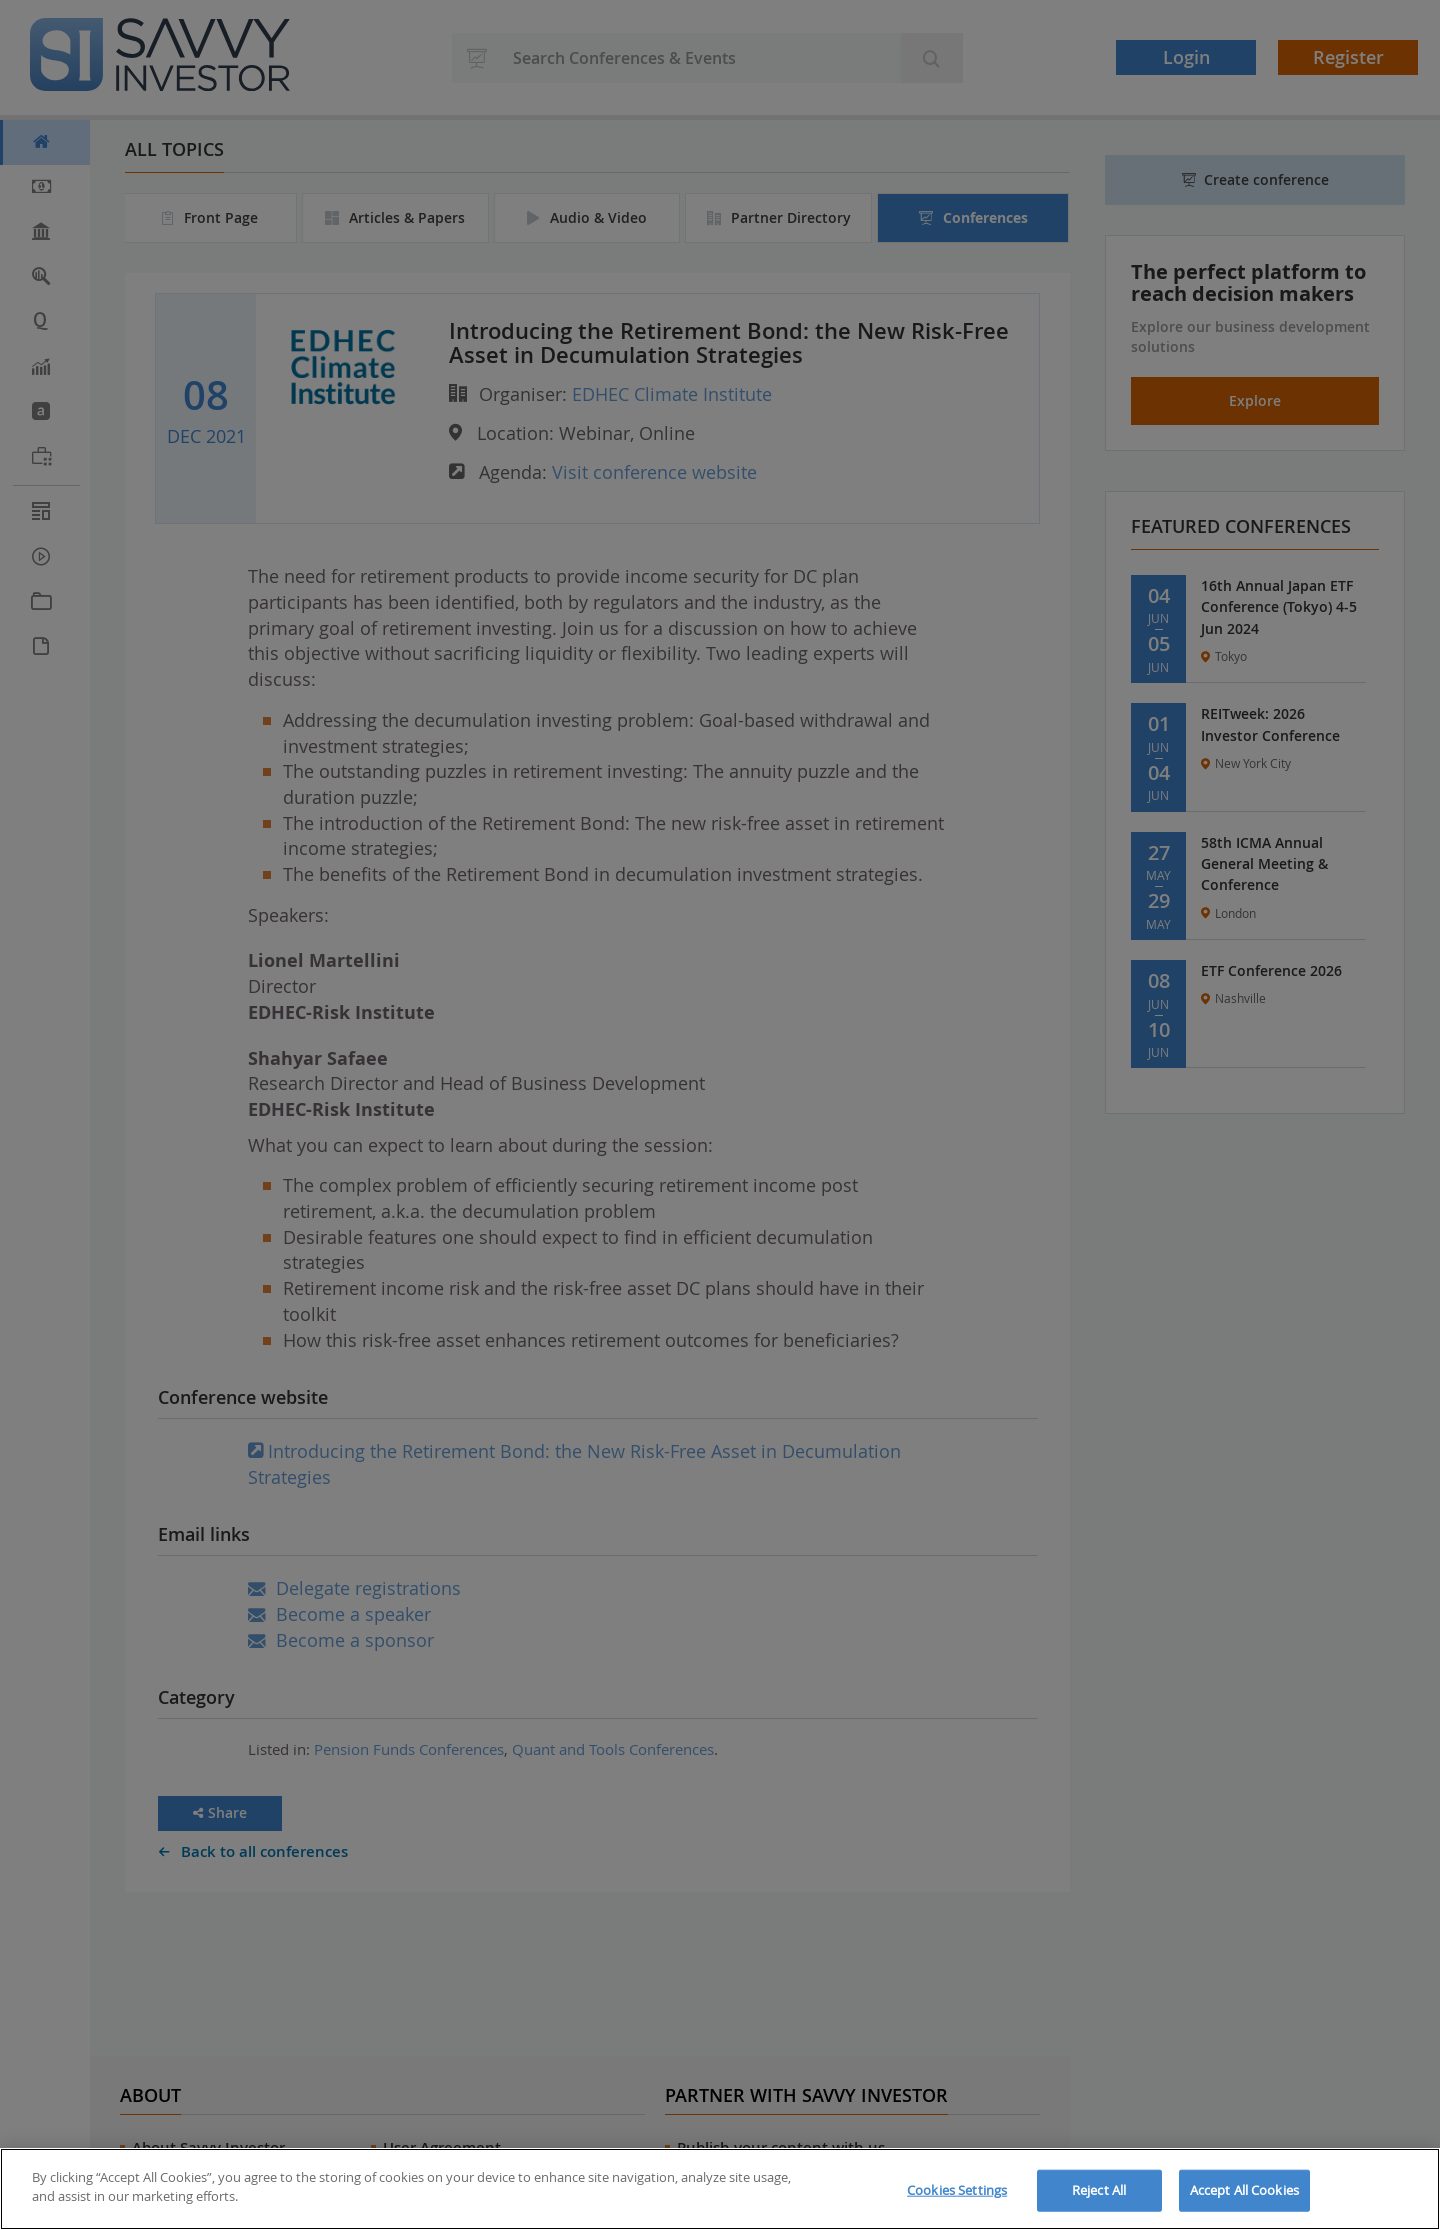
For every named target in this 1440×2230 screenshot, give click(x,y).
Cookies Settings (957, 2190)
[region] (720, 2189)
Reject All (1099, 2190)
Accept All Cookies (1244, 2190)
